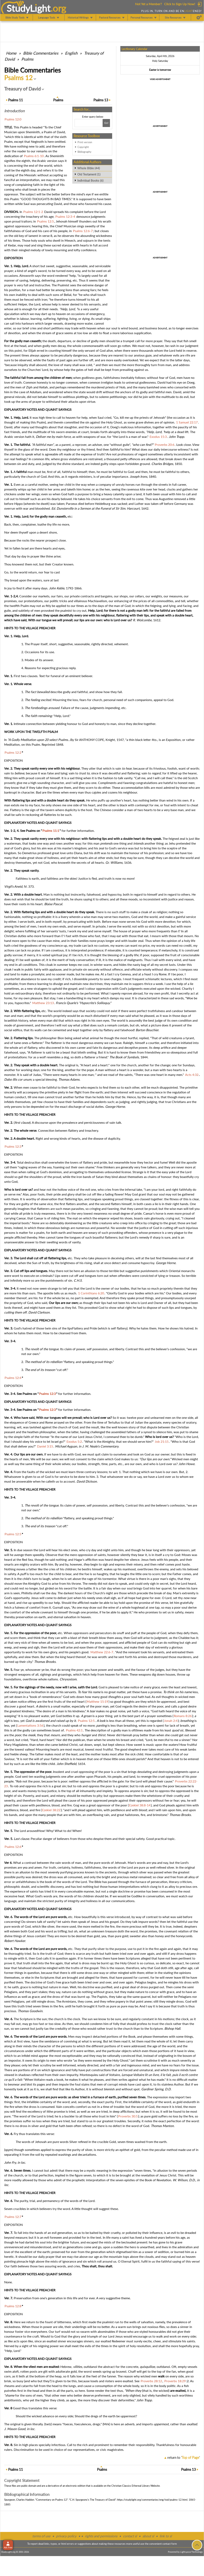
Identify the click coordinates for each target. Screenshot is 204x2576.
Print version (84, 142)
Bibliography (84, 151)
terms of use (41, 2536)
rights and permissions (101, 2536)
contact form (169, 2543)
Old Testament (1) (88, 174)
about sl (148, 2536)
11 (15, 100)
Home (11, 53)
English (71, 53)
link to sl (166, 2536)
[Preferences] (199, 18)
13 (100, 100)
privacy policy (66, 2536)
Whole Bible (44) (88, 168)
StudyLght (29, 8)
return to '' (183, 2457)
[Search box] (88, 123)
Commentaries (40, 53)
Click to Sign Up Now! (179, 4)
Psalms (27, 59)
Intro (14, 111)
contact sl (130, 2536)
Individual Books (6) (90, 180)
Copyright (83, 147)
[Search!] (106, 123)
